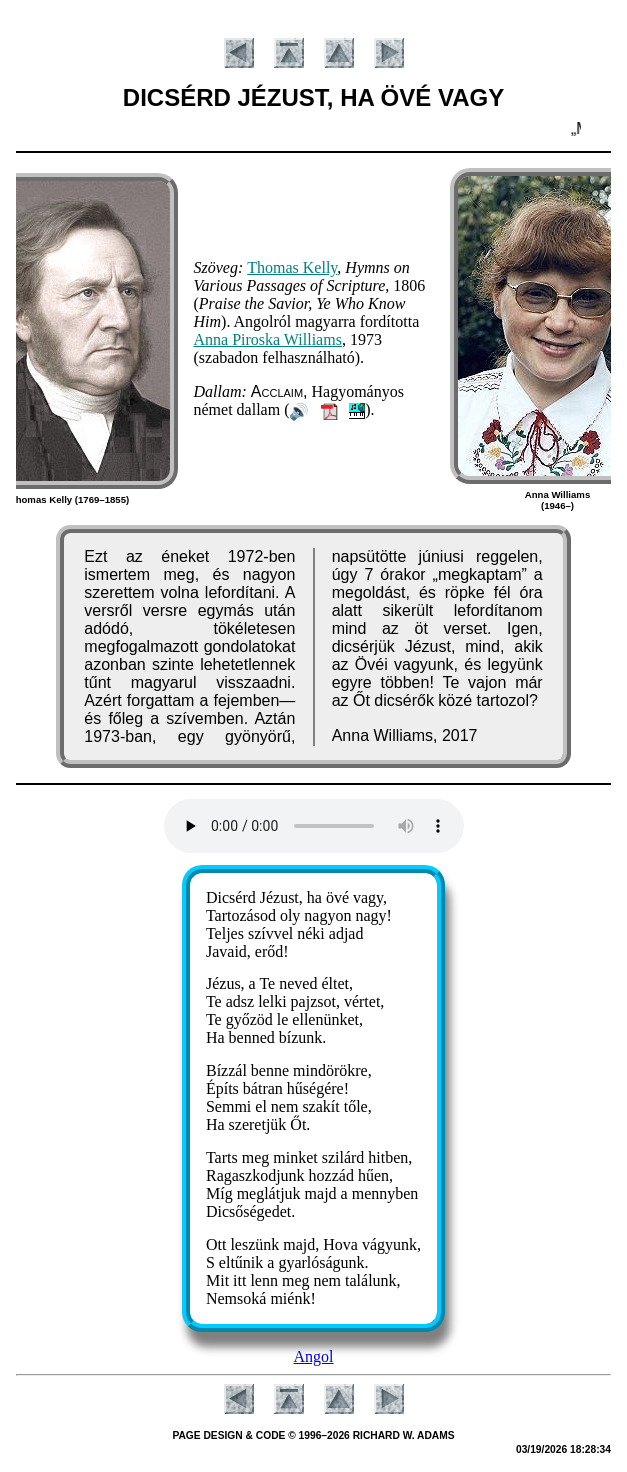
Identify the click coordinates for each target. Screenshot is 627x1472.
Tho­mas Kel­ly (292, 267)
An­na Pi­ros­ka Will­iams (268, 339)
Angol (314, 1356)
